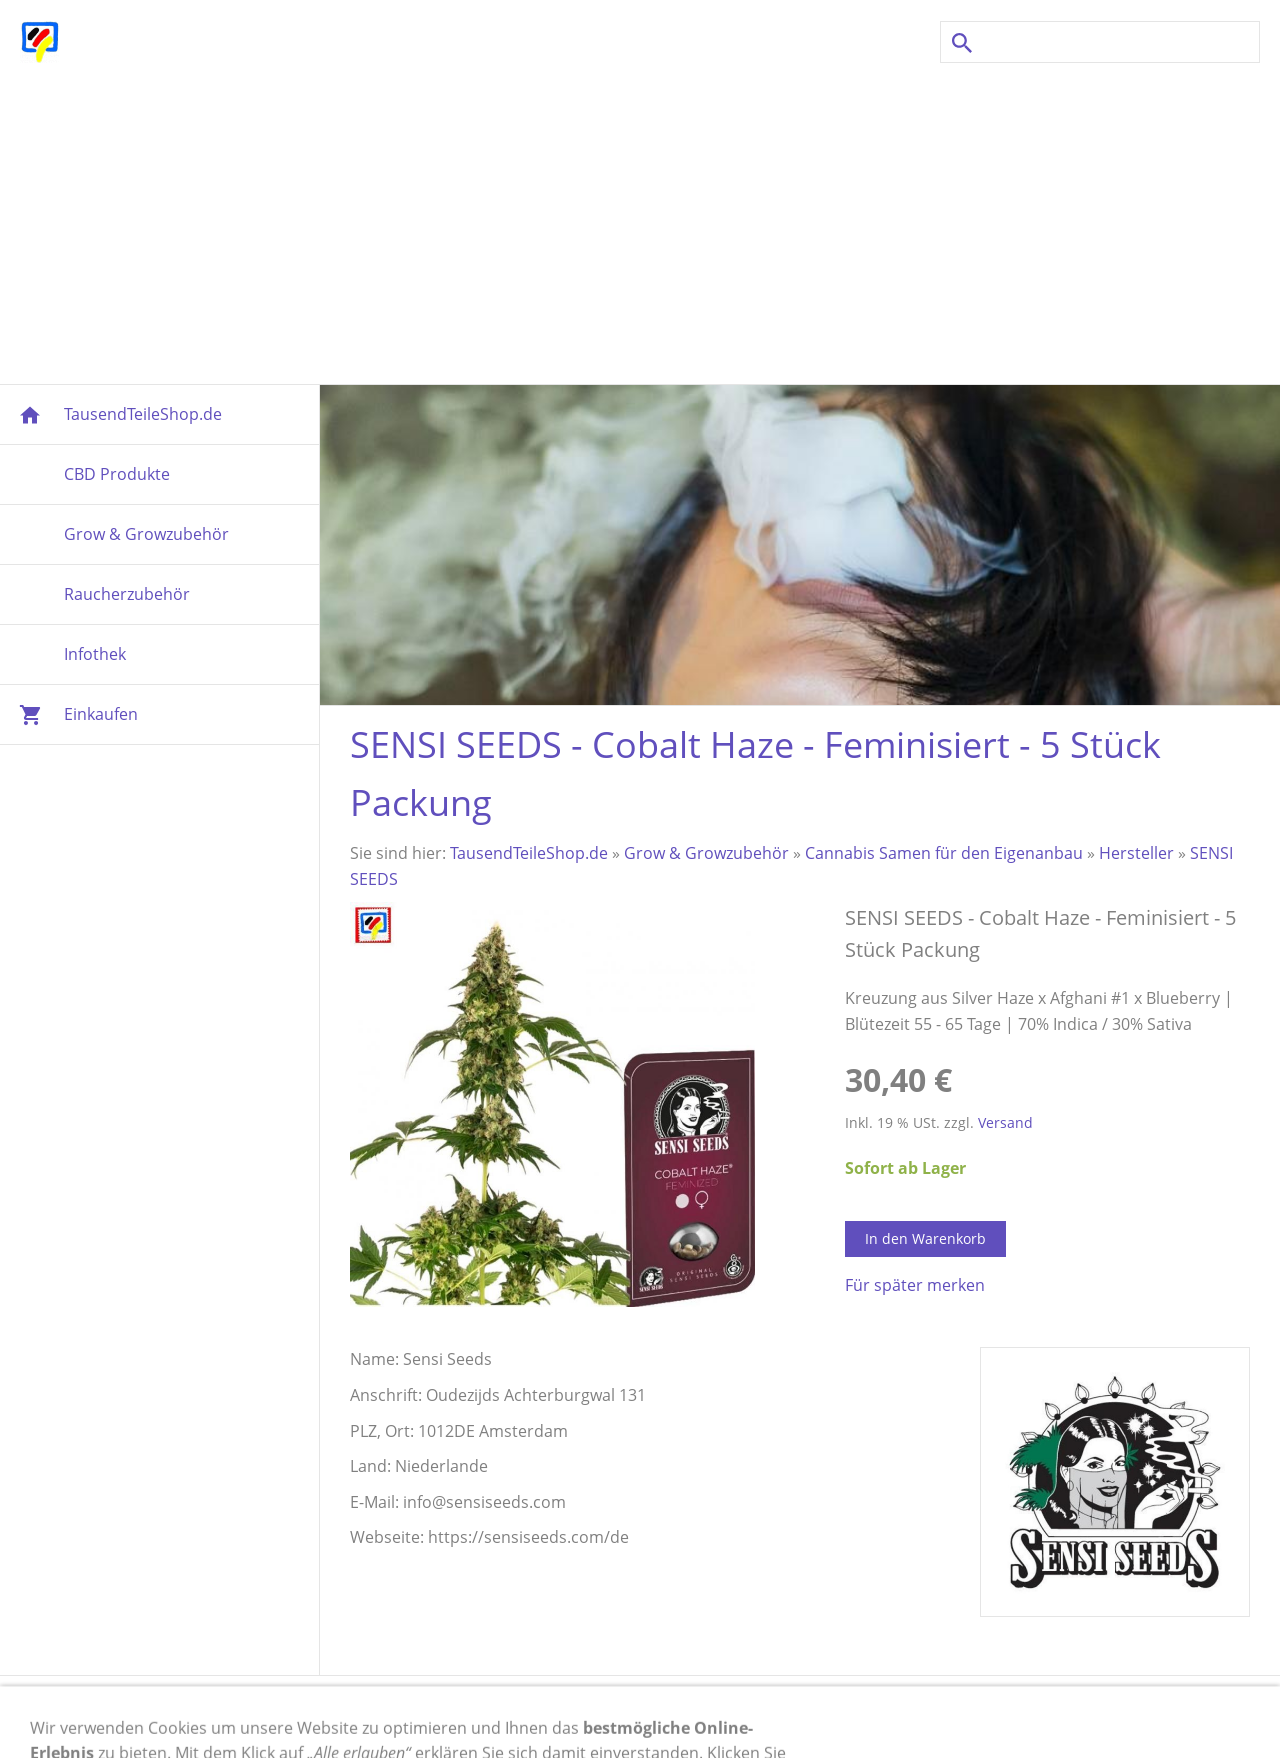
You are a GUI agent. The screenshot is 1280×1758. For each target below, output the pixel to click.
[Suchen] (1100, 42)
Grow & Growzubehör (706, 853)
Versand (1005, 1122)
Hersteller (1136, 853)
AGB (851, 1717)
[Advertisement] (640, 224)
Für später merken (915, 1285)
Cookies (662, 1717)
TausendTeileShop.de (529, 853)
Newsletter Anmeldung (977, 1717)
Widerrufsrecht (551, 1717)
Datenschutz (763, 1717)
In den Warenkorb (925, 1238)
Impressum (259, 1717)
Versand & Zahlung (398, 1717)
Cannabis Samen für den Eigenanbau (944, 853)
